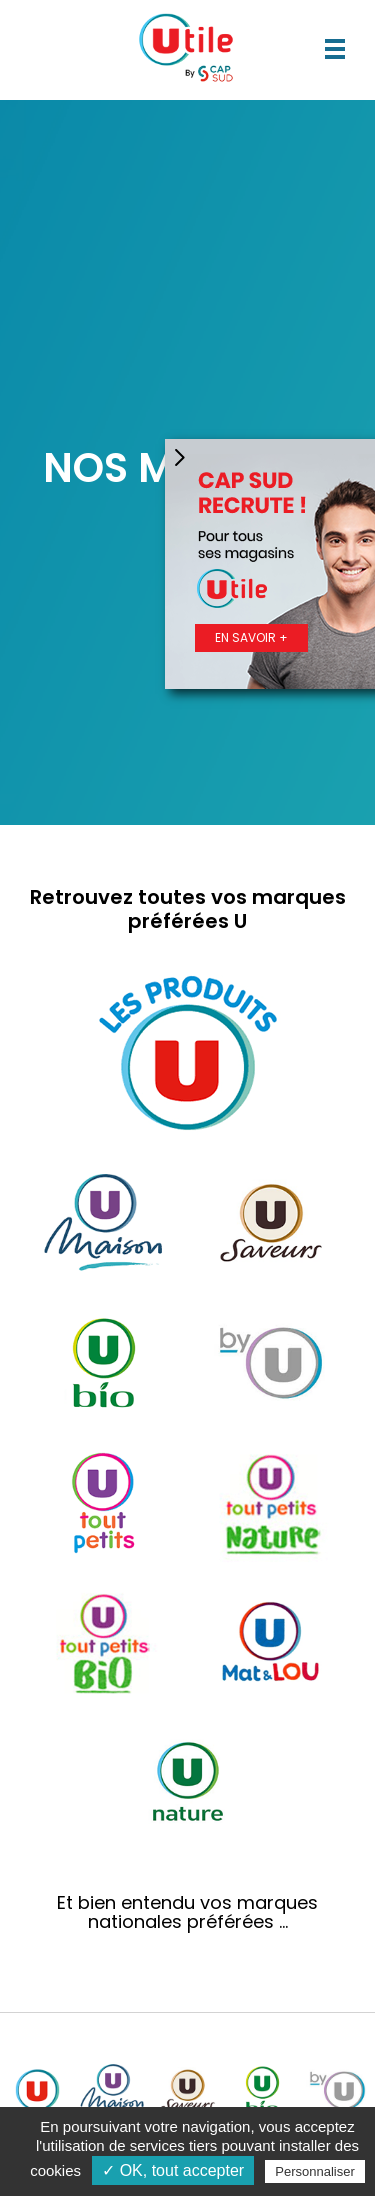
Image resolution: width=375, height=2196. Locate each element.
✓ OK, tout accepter (173, 2170)
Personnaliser (315, 2171)
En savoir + (251, 637)
